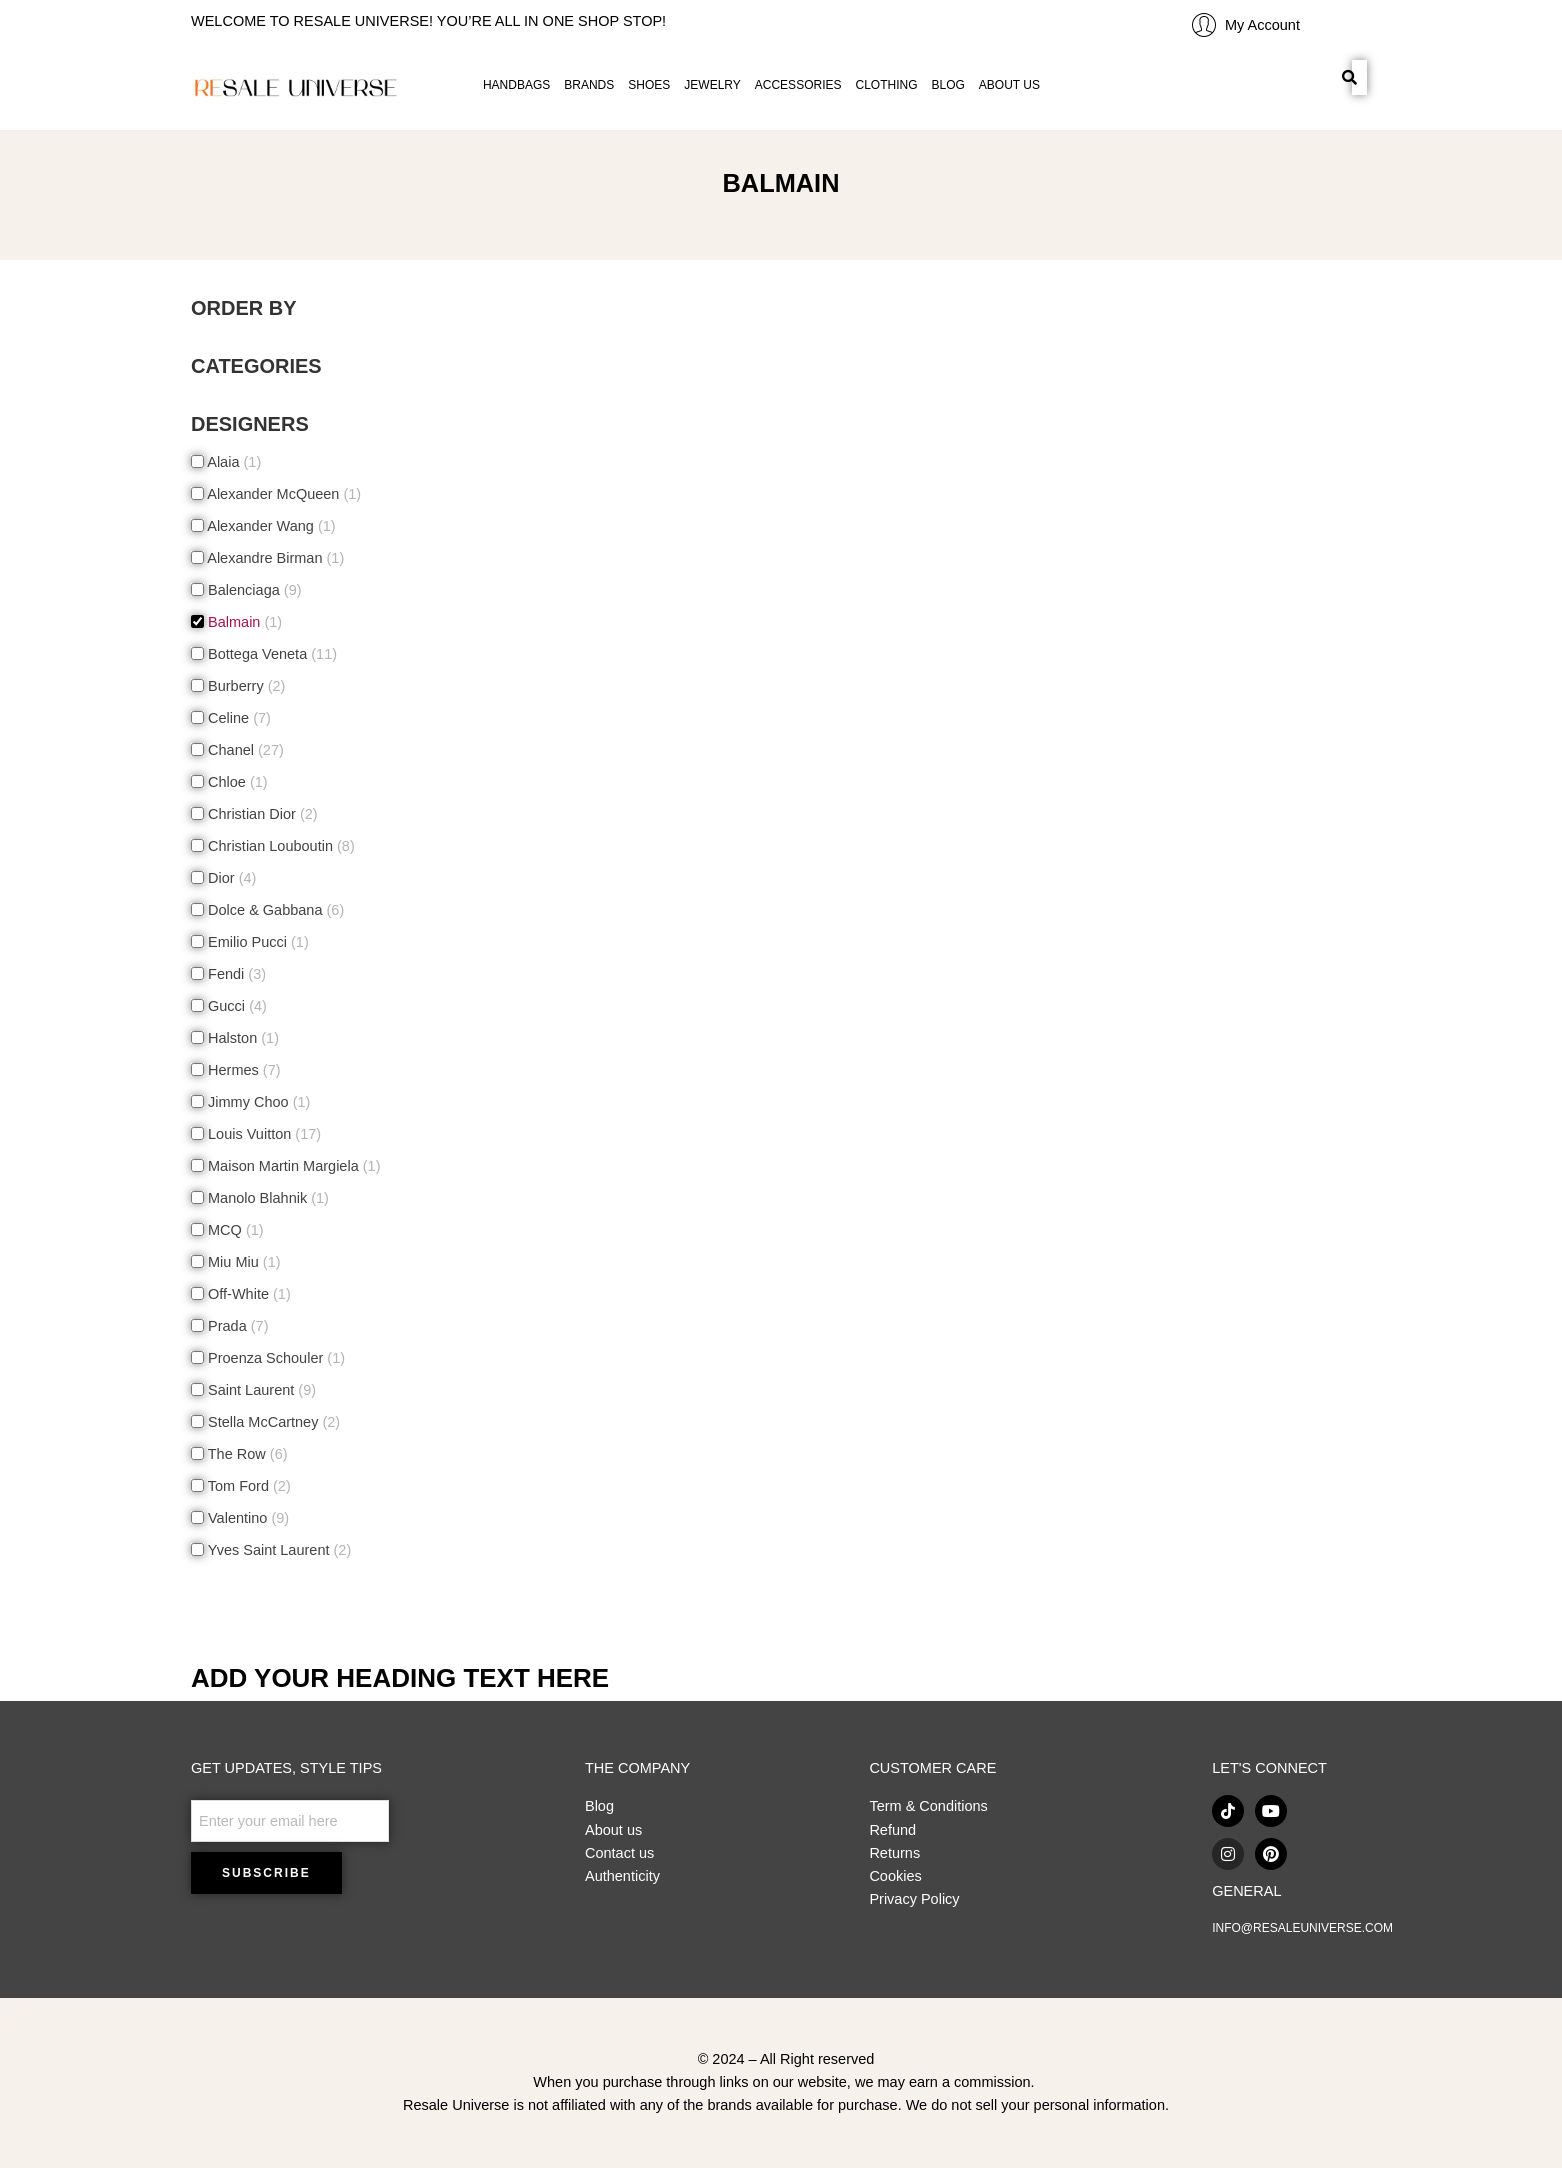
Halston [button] (241, 1038)
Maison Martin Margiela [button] (292, 1166)
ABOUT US (1009, 85)
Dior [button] (230, 878)
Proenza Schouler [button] (274, 1358)
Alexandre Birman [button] (274, 558)
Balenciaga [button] (253, 590)
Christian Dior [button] (261, 814)
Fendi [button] (235, 974)
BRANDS (589, 85)
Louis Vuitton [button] (262, 1134)
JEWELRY (712, 85)
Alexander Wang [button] (270, 526)
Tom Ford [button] (247, 1486)
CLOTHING (886, 85)
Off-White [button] (247, 1294)
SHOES (649, 85)
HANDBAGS (516, 85)
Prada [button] (236, 1326)
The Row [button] (246, 1454)
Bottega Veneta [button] (270, 654)
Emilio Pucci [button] (256, 942)
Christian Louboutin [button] (279, 846)
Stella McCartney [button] (272, 1422)
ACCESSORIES (798, 85)
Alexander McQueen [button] (282, 494)
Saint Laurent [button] (260, 1390)
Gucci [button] (235, 1006)
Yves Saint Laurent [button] (277, 1550)
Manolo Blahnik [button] (266, 1198)
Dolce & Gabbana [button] (274, 910)
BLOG (948, 85)
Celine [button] (237, 718)
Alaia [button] (232, 462)
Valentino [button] (246, 1518)
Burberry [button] (244, 686)
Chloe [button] (236, 782)
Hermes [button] (242, 1070)
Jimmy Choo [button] (257, 1102)
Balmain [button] (243, 622)
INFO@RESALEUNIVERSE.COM (1302, 1928)
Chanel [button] (244, 750)
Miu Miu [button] (242, 1262)
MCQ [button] (234, 1230)
